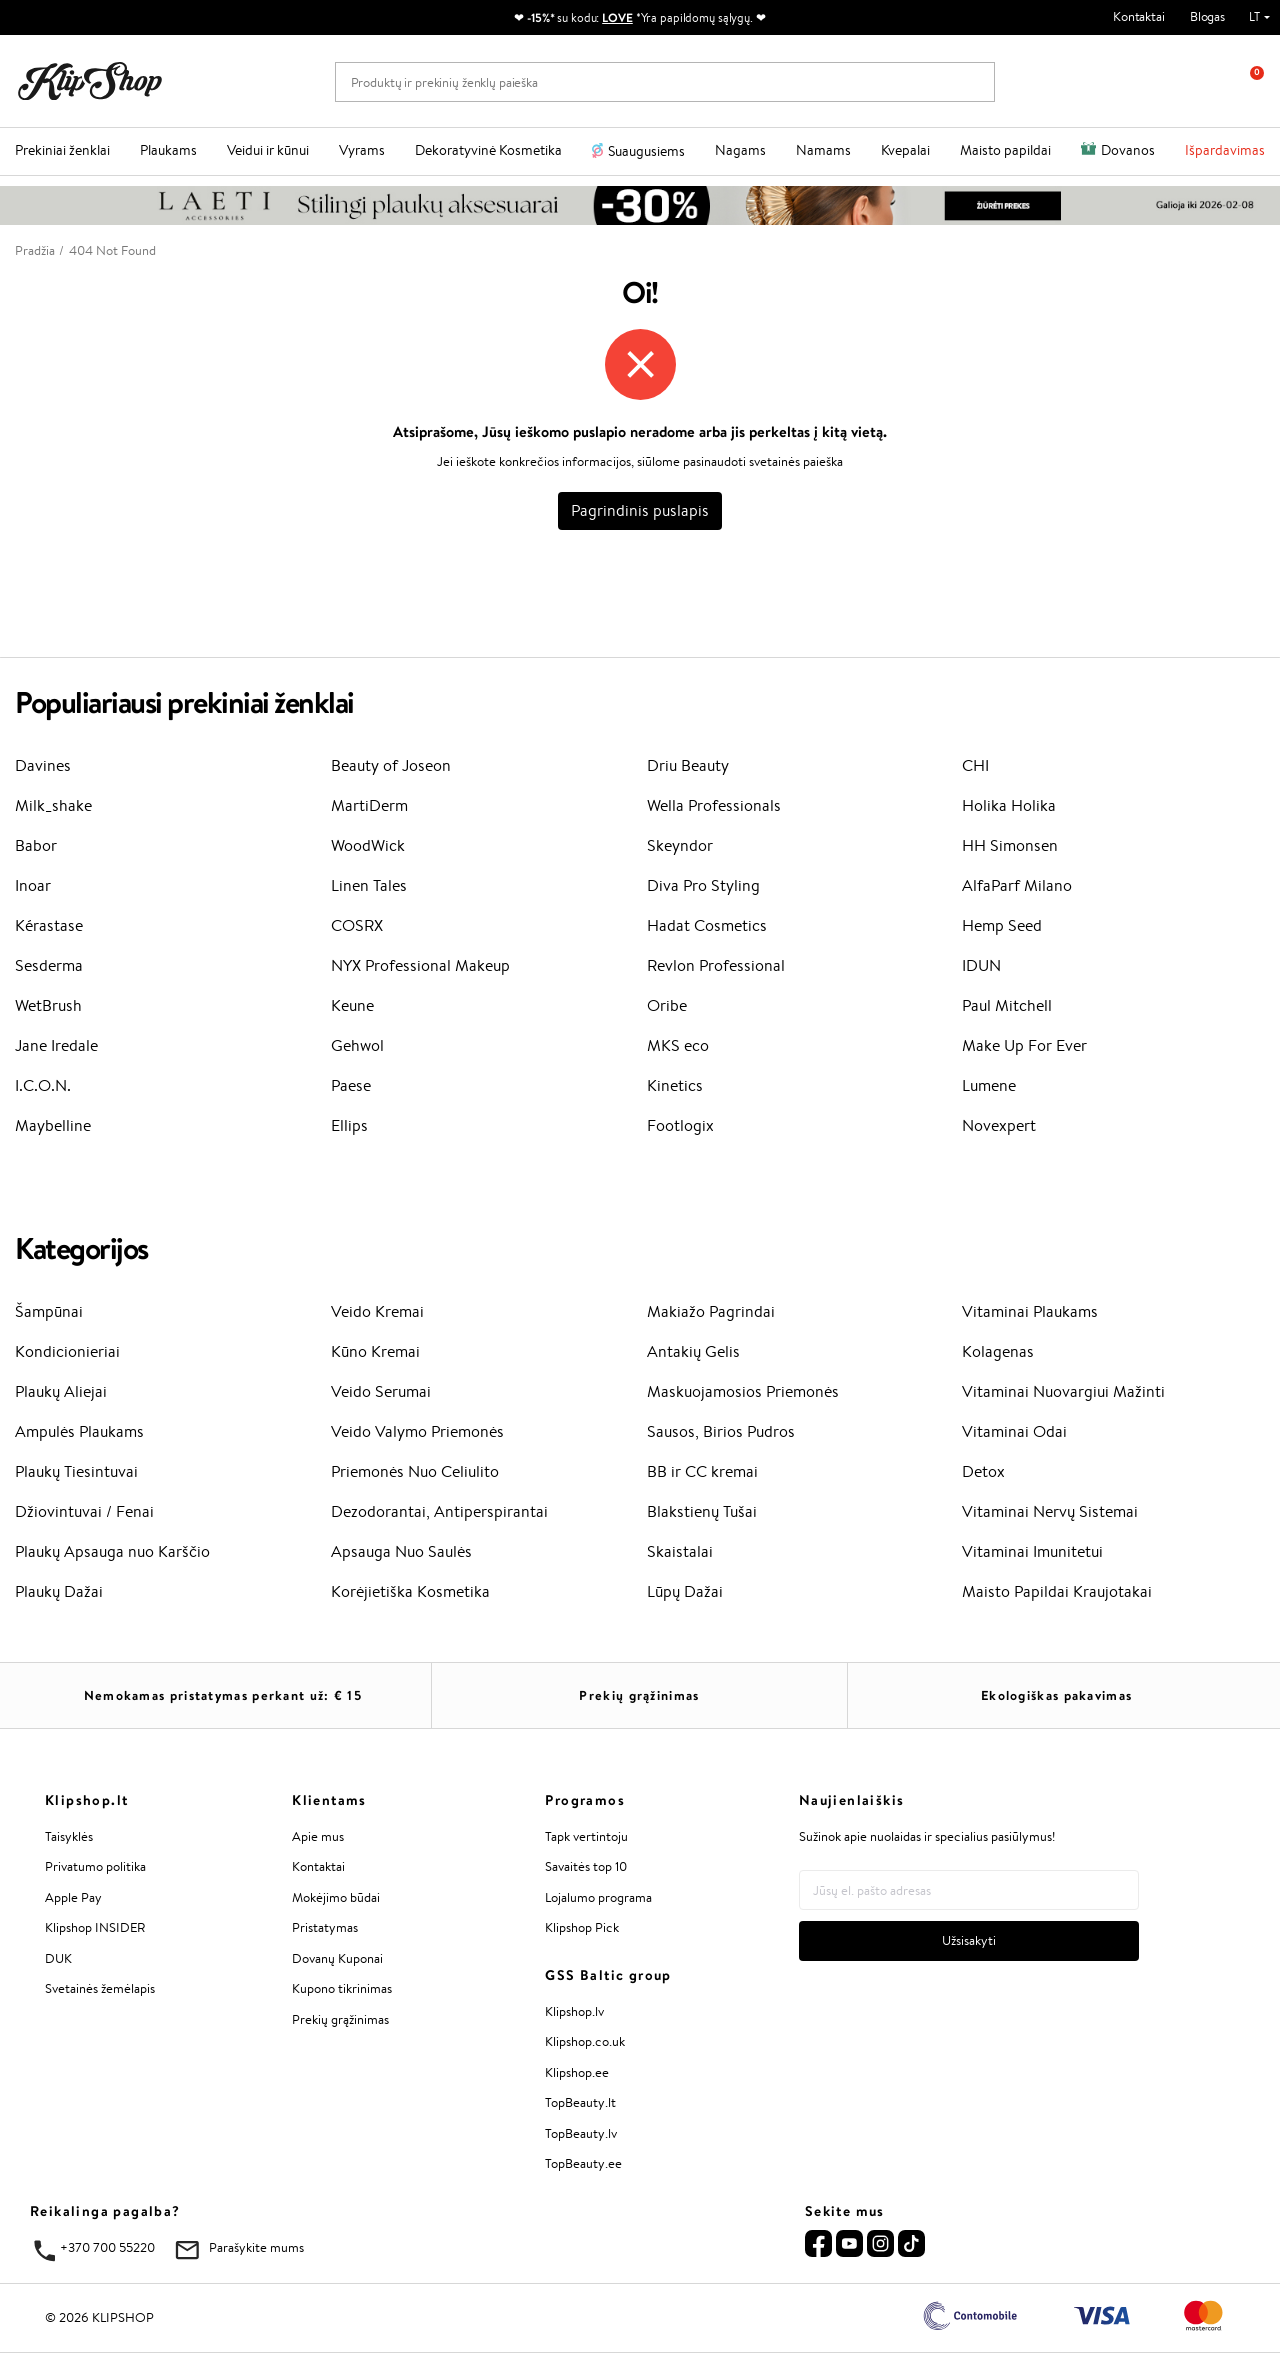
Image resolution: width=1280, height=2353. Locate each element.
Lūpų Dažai (685, 1591)
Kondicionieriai (67, 1351)
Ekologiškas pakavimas (1056, 1695)
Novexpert (999, 1125)
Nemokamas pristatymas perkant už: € (223, 1695)
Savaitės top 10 (586, 1866)
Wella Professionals (714, 805)
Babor (36, 845)
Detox (983, 1471)
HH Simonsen (1010, 845)
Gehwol (357, 1045)
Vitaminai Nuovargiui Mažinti (1063, 1391)
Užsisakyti (969, 1940)
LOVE (617, 17)
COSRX (357, 925)
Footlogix (680, 1125)
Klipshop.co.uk (585, 2041)
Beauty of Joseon (391, 765)
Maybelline (53, 1125)
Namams (823, 150)
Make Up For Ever (1024, 1045)
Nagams (740, 150)
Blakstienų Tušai (702, 1511)
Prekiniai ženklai (62, 150)
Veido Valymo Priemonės (417, 1431)
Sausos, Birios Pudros (721, 1431)
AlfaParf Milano (1017, 885)
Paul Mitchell (1007, 1005)
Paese (351, 1085)
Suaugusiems (646, 151)
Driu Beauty (688, 765)
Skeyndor (680, 845)
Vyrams (362, 150)
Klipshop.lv (574, 2011)
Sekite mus (845, 2211)
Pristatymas (325, 1927)
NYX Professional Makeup (420, 965)
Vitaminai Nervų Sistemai (1050, 1511)
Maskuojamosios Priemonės (743, 1391)
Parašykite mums (256, 2247)
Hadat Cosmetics (707, 925)
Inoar (33, 885)
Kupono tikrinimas (342, 1988)
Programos (585, 1800)
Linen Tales (369, 885)
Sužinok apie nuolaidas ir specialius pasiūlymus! (927, 1836)
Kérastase (49, 925)
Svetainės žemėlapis (100, 1988)
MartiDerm (369, 805)
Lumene (989, 1085)
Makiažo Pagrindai (711, 1311)
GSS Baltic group (608, 1975)
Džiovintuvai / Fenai (84, 1511)
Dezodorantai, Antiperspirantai (439, 1511)
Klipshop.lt (86, 1800)
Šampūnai (49, 1311)
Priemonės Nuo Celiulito (415, 1471)
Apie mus (318, 1836)
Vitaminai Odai (1014, 1431)
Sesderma (49, 965)
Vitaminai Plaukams (1030, 1311)
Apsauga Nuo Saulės (401, 1551)
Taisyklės (69, 1836)
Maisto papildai (1005, 150)
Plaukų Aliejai (61, 1391)
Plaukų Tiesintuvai (76, 1471)
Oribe (667, 1005)
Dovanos (1128, 150)
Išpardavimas (1225, 150)
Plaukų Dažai (59, 1591)
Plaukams (168, 150)
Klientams (329, 1800)
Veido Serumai (381, 1391)
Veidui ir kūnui (268, 150)
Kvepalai (905, 150)
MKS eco (678, 1045)
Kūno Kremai (375, 1351)
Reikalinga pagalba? (105, 2211)
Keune (352, 1005)
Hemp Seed (1002, 925)
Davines (43, 765)
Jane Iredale (56, 1045)
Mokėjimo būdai (336, 1897)
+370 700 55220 (107, 2247)
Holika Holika (1009, 805)
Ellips (349, 1125)
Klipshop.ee (577, 2072)
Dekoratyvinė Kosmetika (488, 150)
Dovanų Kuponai (337, 1958)
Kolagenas (998, 1351)
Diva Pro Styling (703, 885)
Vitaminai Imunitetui (1032, 1551)
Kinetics (675, 1085)
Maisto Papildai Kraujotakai (1057, 1591)
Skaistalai (680, 1551)
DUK (58, 1958)
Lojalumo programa (598, 1897)
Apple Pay (73, 1897)
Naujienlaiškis (852, 1800)
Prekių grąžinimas (639, 1695)
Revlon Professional (716, 965)
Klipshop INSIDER (95, 1927)
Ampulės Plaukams (79, 1431)
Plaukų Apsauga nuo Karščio (112, 1551)
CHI (975, 765)
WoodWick (368, 845)
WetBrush (48, 1005)
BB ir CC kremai (702, 1471)
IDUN (981, 965)
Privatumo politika (95, 1866)
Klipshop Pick (582, 1927)
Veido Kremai (377, 1311)
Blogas (1207, 16)
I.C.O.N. (43, 1085)
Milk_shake (53, 805)
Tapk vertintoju (586, 1836)
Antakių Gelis (693, 1351)
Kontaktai (1139, 16)
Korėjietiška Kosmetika (410, 1591)
